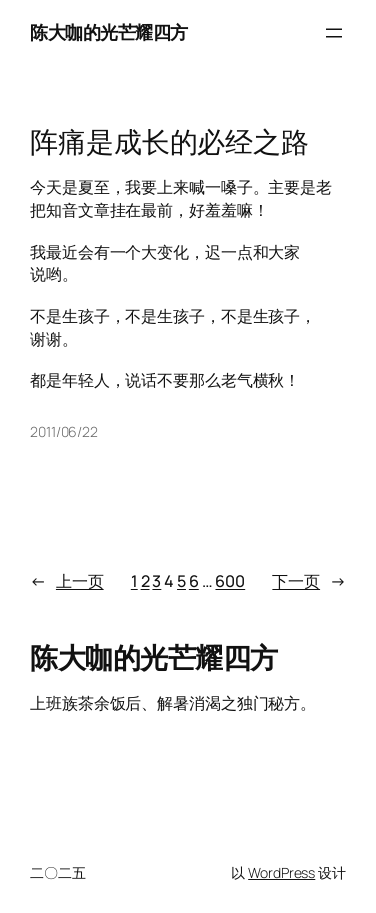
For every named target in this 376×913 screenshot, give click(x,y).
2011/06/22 (64, 431)
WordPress (281, 872)
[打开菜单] (334, 33)
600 (230, 581)
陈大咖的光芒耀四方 (109, 32)
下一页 (309, 581)
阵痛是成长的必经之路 (169, 142)
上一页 (67, 581)
